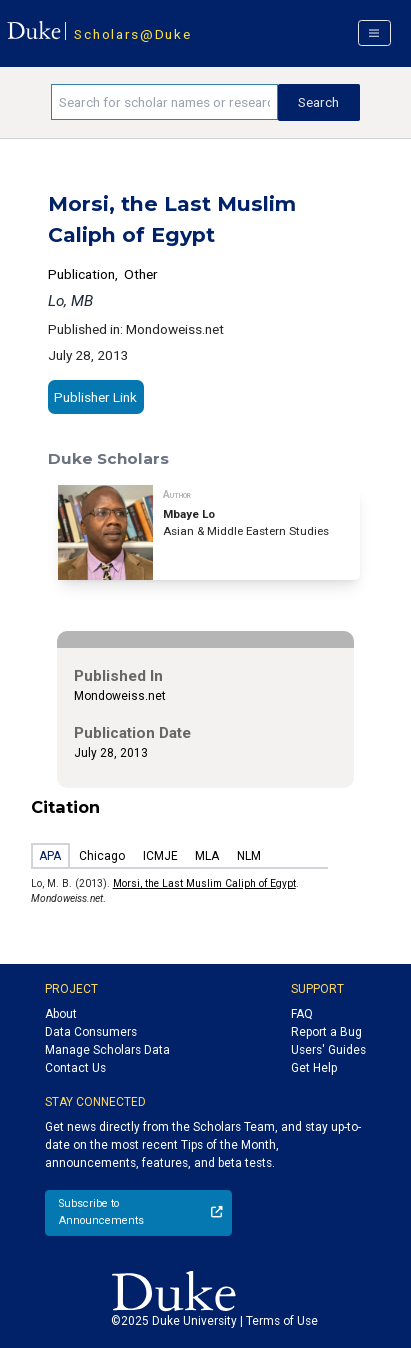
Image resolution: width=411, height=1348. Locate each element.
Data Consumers (91, 1032)
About (61, 1014)
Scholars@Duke (132, 34)
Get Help (314, 1068)
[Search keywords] (164, 102)
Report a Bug (326, 1032)
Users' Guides (328, 1050)
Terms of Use (282, 1321)
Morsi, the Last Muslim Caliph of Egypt (204, 883)
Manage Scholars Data (107, 1050)
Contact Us (75, 1068)
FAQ (302, 1014)
